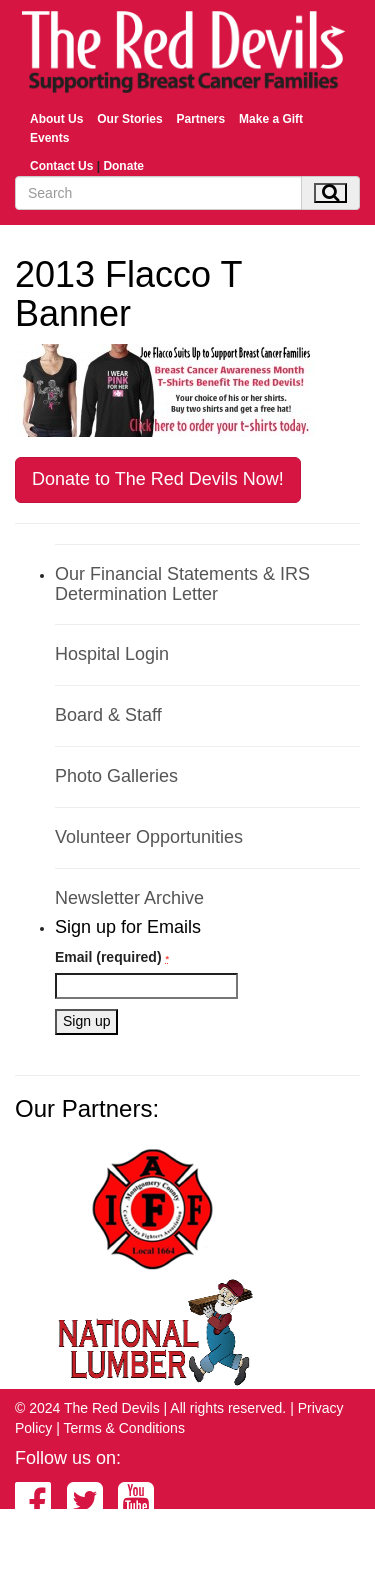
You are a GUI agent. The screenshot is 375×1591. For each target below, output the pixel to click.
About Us (56, 119)
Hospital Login (112, 654)
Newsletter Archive (129, 898)
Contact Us (61, 166)
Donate (123, 166)
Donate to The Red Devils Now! (158, 479)
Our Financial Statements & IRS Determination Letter (182, 584)
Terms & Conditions (124, 1428)
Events (49, 138)
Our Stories (129, 119)
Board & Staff (108, 715)
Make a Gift (271, 119)
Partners (200, 119)
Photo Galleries (116, 776)
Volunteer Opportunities (149, 837)
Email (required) (112, 957)
